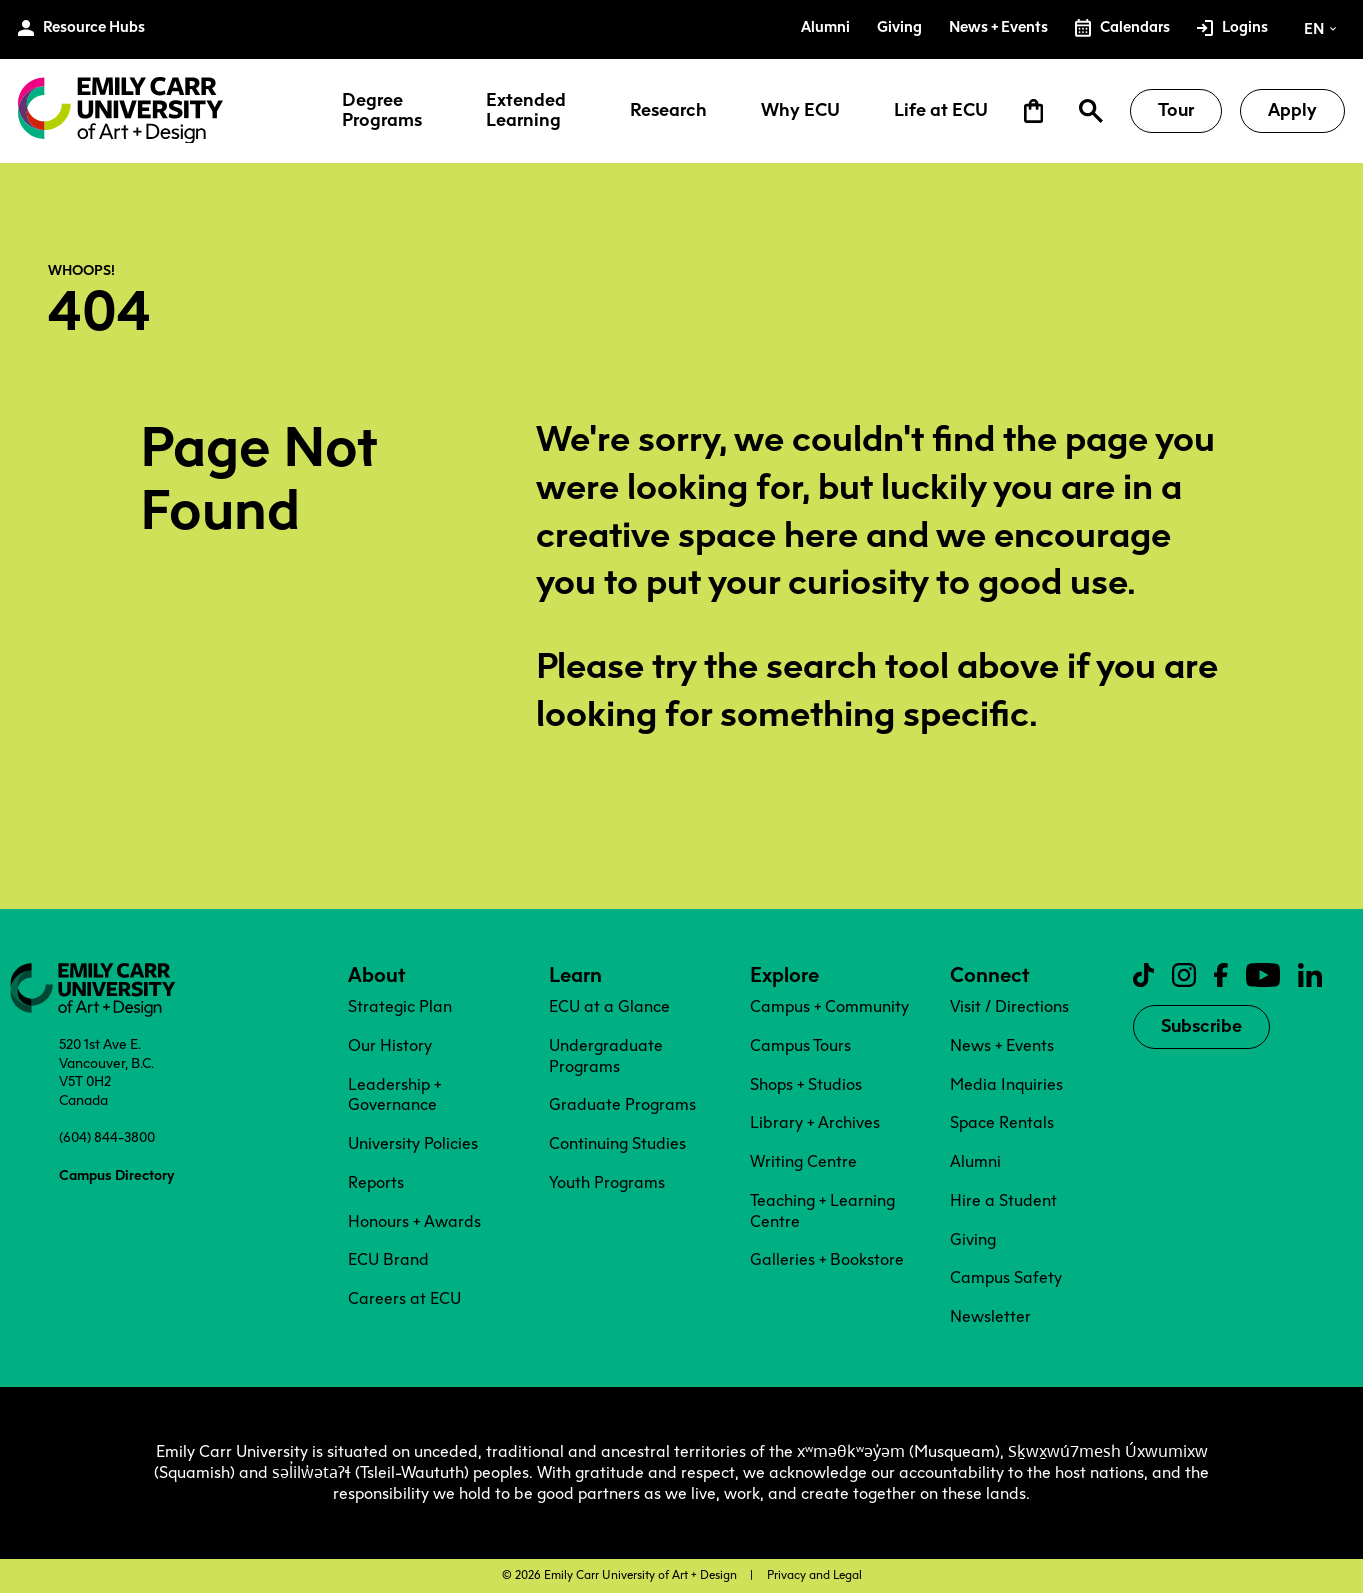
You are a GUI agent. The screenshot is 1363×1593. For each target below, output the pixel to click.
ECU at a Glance (609, 1006)
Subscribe (1201, 1026)
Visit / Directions (1009, 1006)
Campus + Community (829, 1006)
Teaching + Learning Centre (822, 1211)
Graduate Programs (622, 1104)
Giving (973, 1239)
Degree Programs (382, 111)
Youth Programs (607, 1182)
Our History (390, 1045)
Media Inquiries (1006, 1084)
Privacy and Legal (814, 1575)
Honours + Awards (414, 1221)
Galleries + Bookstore (827, 1259)
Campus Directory (116, 1175)
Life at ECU (941, 111)
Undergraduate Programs (606, 1056)
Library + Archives (815, 1122)
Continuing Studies (617, 1143)
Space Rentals (1002, 1122)
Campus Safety (1006, 1277)
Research (668, 111)
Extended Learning (526, 111)
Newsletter (990, 1316)
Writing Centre (803, 1161)
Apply (1292, 110)
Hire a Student (1003, 1200)
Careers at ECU (404, 1298)
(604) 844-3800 (107, 1137)
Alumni (975, 1161)
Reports (376, 1182)
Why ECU (800, 111)
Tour (1176, 110)
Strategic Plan (400, 1006)
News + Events (1002, 1045)
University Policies (413, 1143)
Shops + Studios (806, 1084)
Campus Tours (800, 1045)
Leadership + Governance (394, 1095)
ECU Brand (388, 1259)
